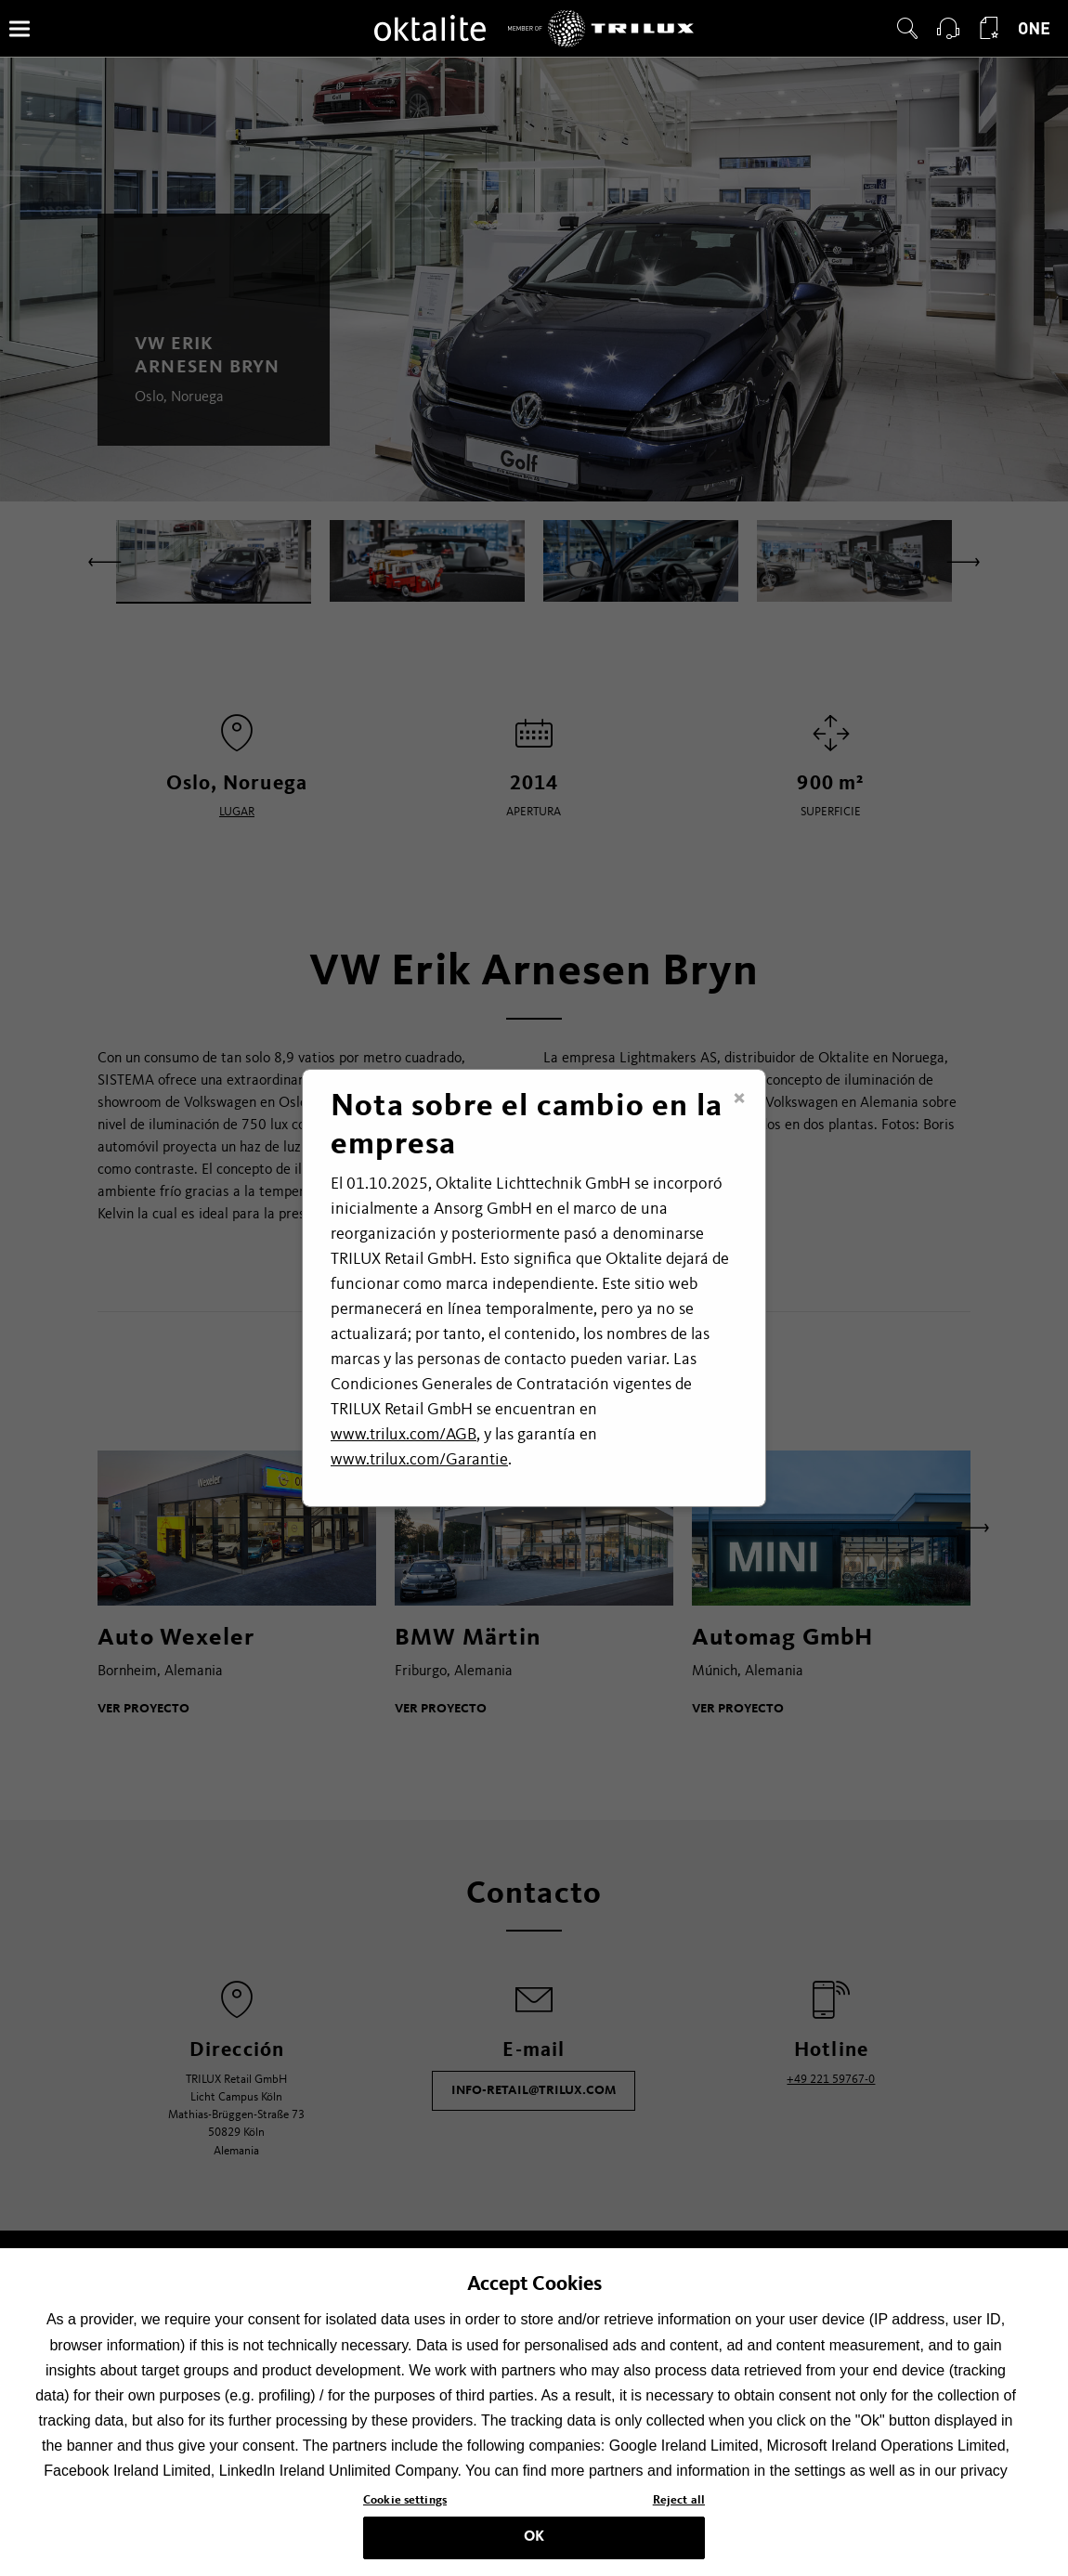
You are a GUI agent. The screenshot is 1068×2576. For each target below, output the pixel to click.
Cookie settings (405, 2518)
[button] (907, 29)
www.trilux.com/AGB (403, 1434)
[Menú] (19, 28)
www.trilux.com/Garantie (419, 1459)
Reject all (679, 2518)
